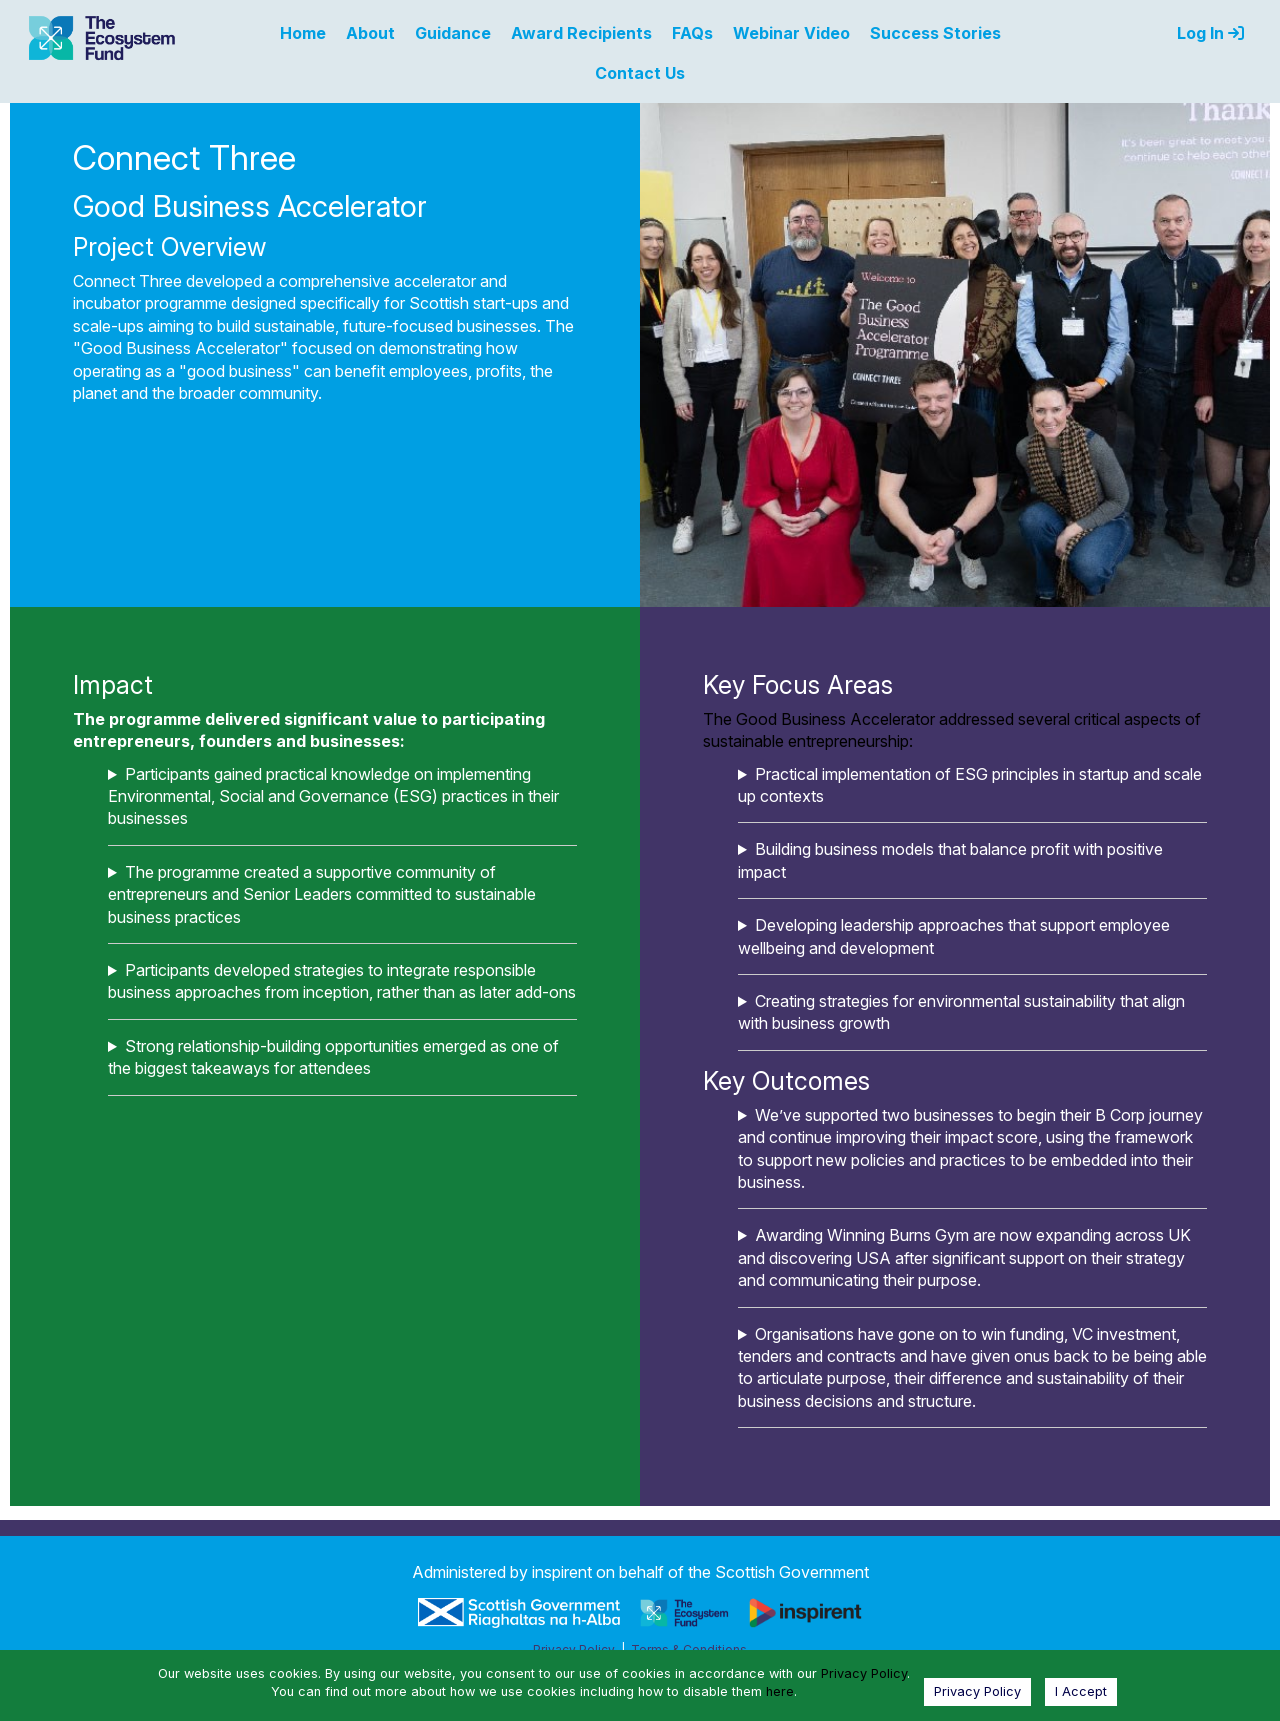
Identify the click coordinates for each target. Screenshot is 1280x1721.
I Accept (1081, 1691)
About (370, 33)
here (780, 1691)
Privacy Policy (864, 1673)
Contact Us (640, 73)
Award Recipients (581, 33)
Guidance (453, 33)
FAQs (692, 33)
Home (303, 33)
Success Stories (935, 33)
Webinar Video (791, 33)
